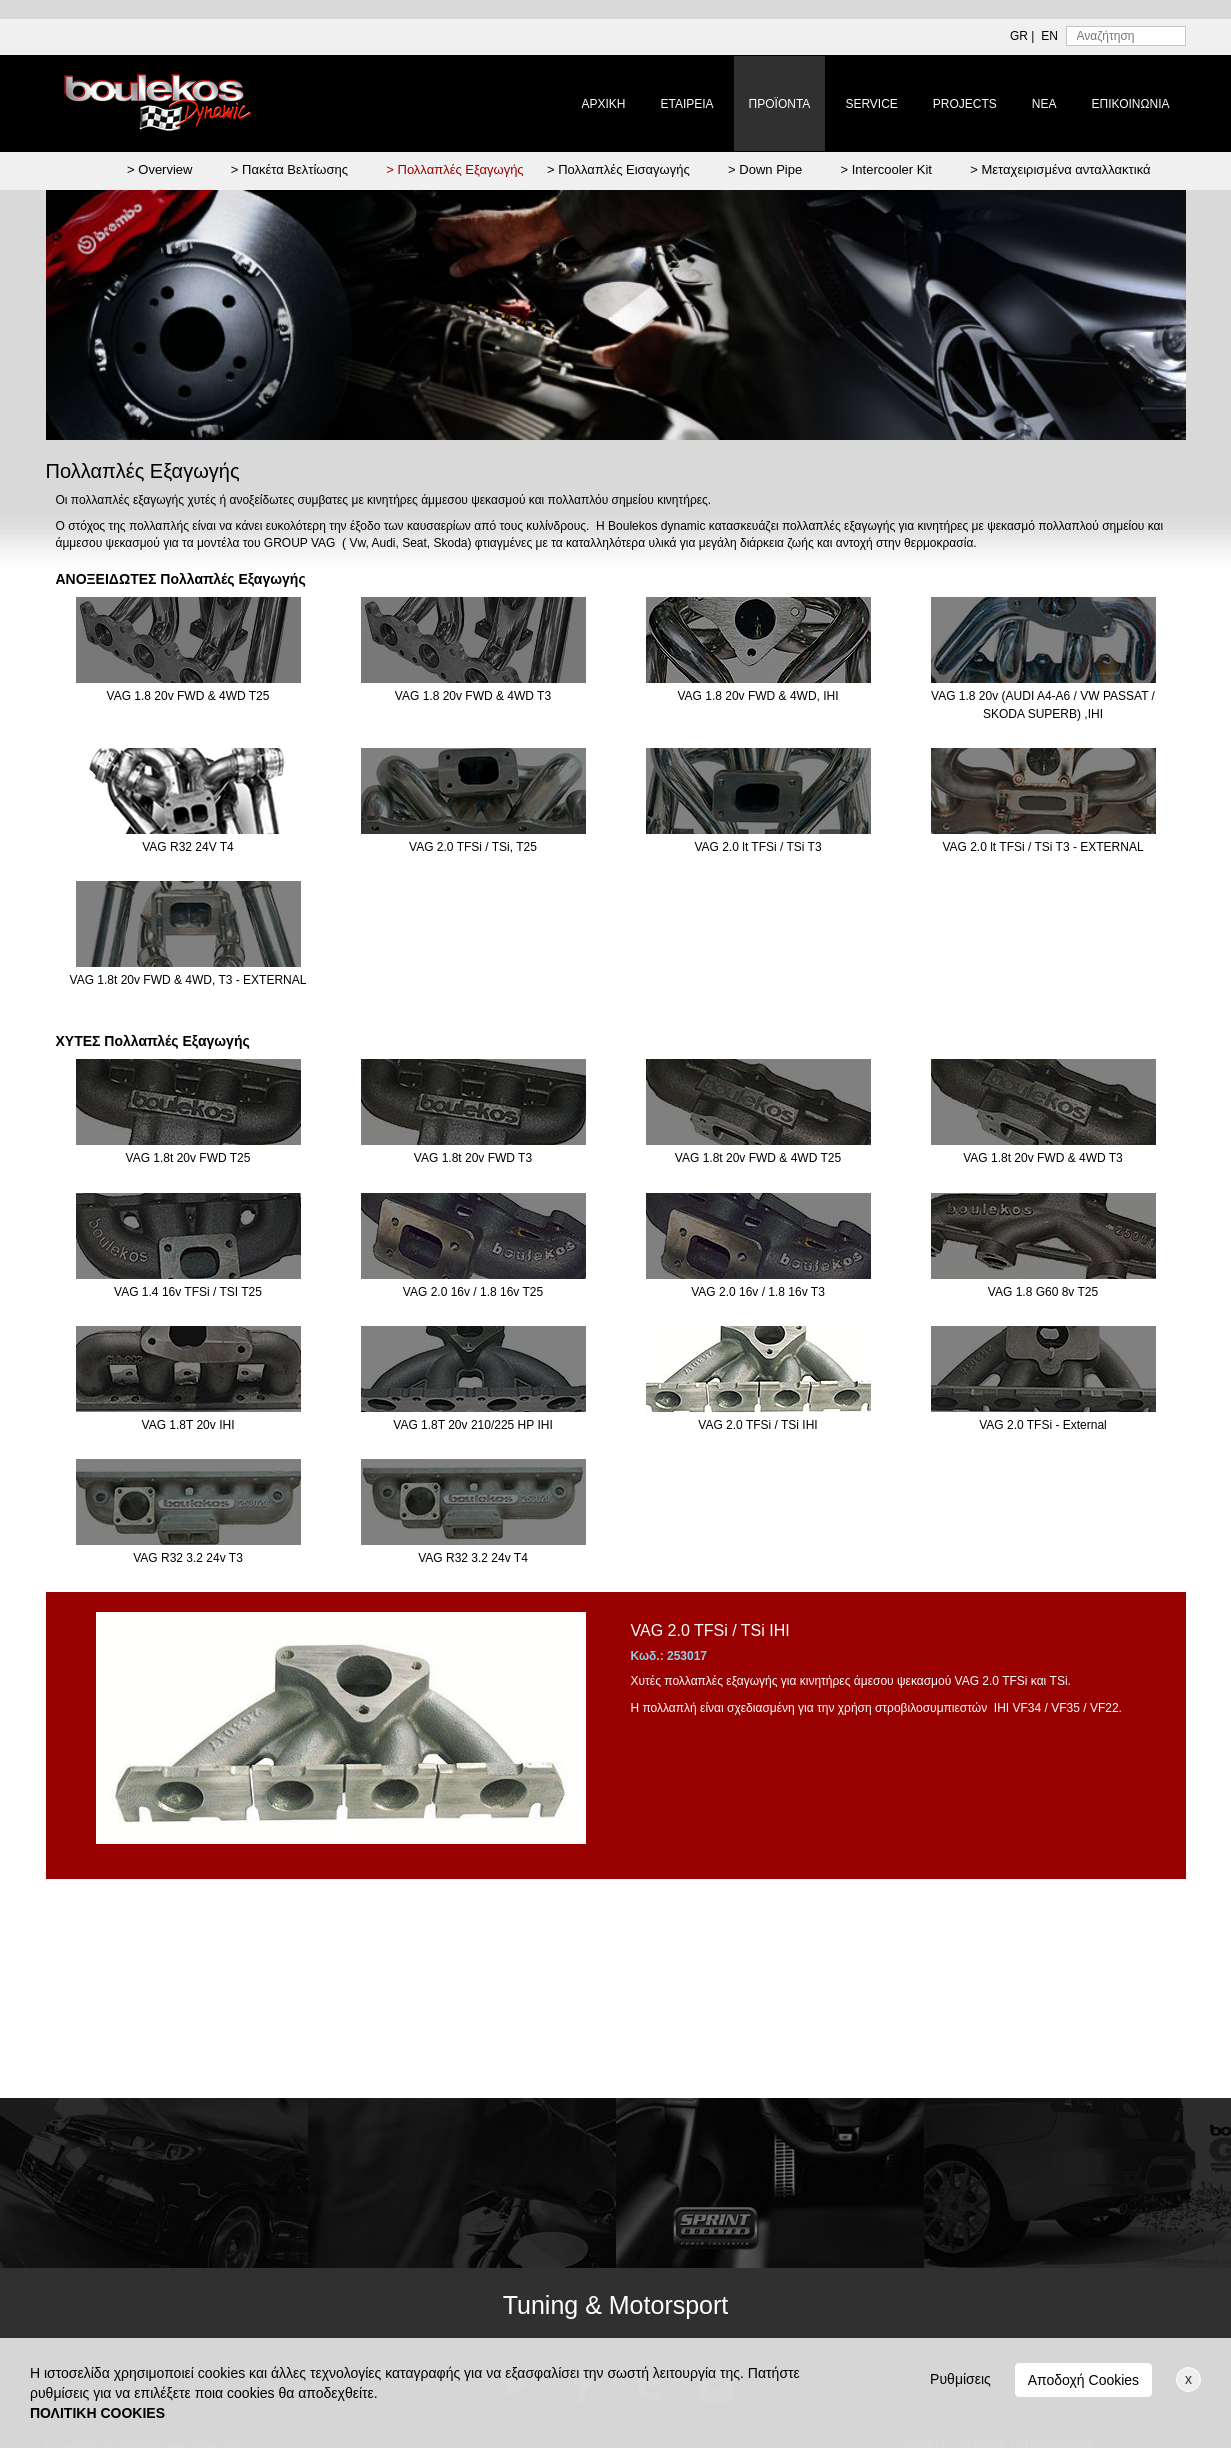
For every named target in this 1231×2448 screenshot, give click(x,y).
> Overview (159, 169)
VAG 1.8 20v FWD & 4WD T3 (473, 650)
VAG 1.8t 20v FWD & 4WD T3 (1043, 1112)
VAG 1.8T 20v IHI (188, 1379)
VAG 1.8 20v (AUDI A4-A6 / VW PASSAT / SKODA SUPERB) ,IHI (1043, 658)
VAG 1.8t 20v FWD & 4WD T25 (758, 1112)
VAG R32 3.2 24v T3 (188, 1512)
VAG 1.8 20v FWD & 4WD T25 (188, 650)
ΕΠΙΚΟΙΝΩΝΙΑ (1131, 104)
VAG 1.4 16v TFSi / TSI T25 (188, 1246)
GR (1019, 36)
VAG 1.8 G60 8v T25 (1043, 1246)
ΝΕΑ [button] (1044, 104)
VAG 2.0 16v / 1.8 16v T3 (758, 1246)
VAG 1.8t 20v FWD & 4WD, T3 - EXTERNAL (188, 934)
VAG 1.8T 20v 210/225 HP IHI (473, 1379)
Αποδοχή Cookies (1083, 2380)
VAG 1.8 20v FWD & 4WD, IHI (758, 650)
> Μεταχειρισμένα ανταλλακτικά (1060, 169)
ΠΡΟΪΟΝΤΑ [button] (780, 104)
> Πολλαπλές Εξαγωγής (454, 169)
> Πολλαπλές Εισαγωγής (618, 169)
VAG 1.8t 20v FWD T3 (473, 1112)
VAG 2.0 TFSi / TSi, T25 (473, 801)
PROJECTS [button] (965, 104)
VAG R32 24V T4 (188, 801)
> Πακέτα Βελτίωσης (289, 169)
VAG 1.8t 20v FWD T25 (188, 1112)
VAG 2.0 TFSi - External (1043, 1379)
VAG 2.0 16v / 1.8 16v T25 (473, 1246)
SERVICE (871, 104)
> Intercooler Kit (886, 169)
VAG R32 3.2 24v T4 (473, 1512)
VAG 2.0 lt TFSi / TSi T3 (758, 801)
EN (1049, 36)
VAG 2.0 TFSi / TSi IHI (758, 1379)
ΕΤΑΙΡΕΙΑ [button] (686, 104)
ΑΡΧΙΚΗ (603, 104)
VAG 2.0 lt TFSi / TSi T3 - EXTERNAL (1043, 801)
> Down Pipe (765, 169)
